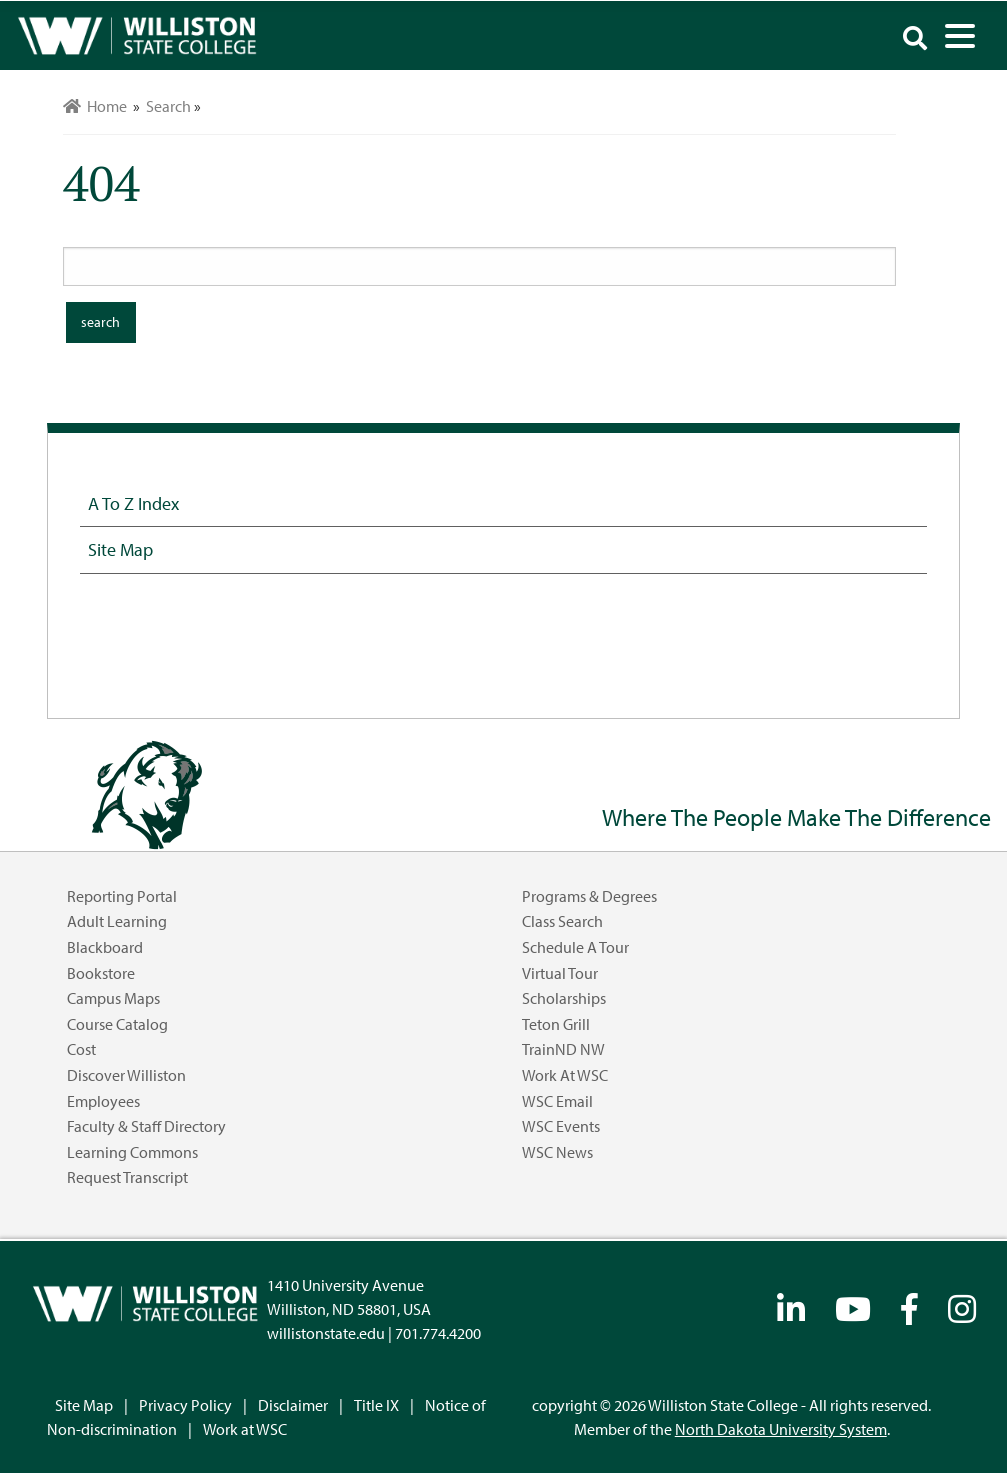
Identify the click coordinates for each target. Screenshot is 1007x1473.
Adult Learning (117, 921)
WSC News (557, 1152)
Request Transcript (127, 1177)
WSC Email (557, 1101)
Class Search (562, 921)
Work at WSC (565, 1075)
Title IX (376, 1405)
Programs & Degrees (589, 896)
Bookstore (101, 973)
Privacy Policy (185, 1405)
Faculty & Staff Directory (146, 1126)
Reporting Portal (122, 896)
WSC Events (561, 1126)
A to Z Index (133, 503)
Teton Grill (556, 1024)
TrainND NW (563, 1049)
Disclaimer (293, 1405)
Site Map (120, 549)
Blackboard (105, 947)
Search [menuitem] (168, 106)
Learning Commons (132, 1152)
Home (95, 106)
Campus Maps (113, 998)
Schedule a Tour (575, 947)
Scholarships (564, 998)
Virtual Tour (560, 973)
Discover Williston (126, 1075)
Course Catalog (117, 1024)
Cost (81, 1049)
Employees (103, 1101)
